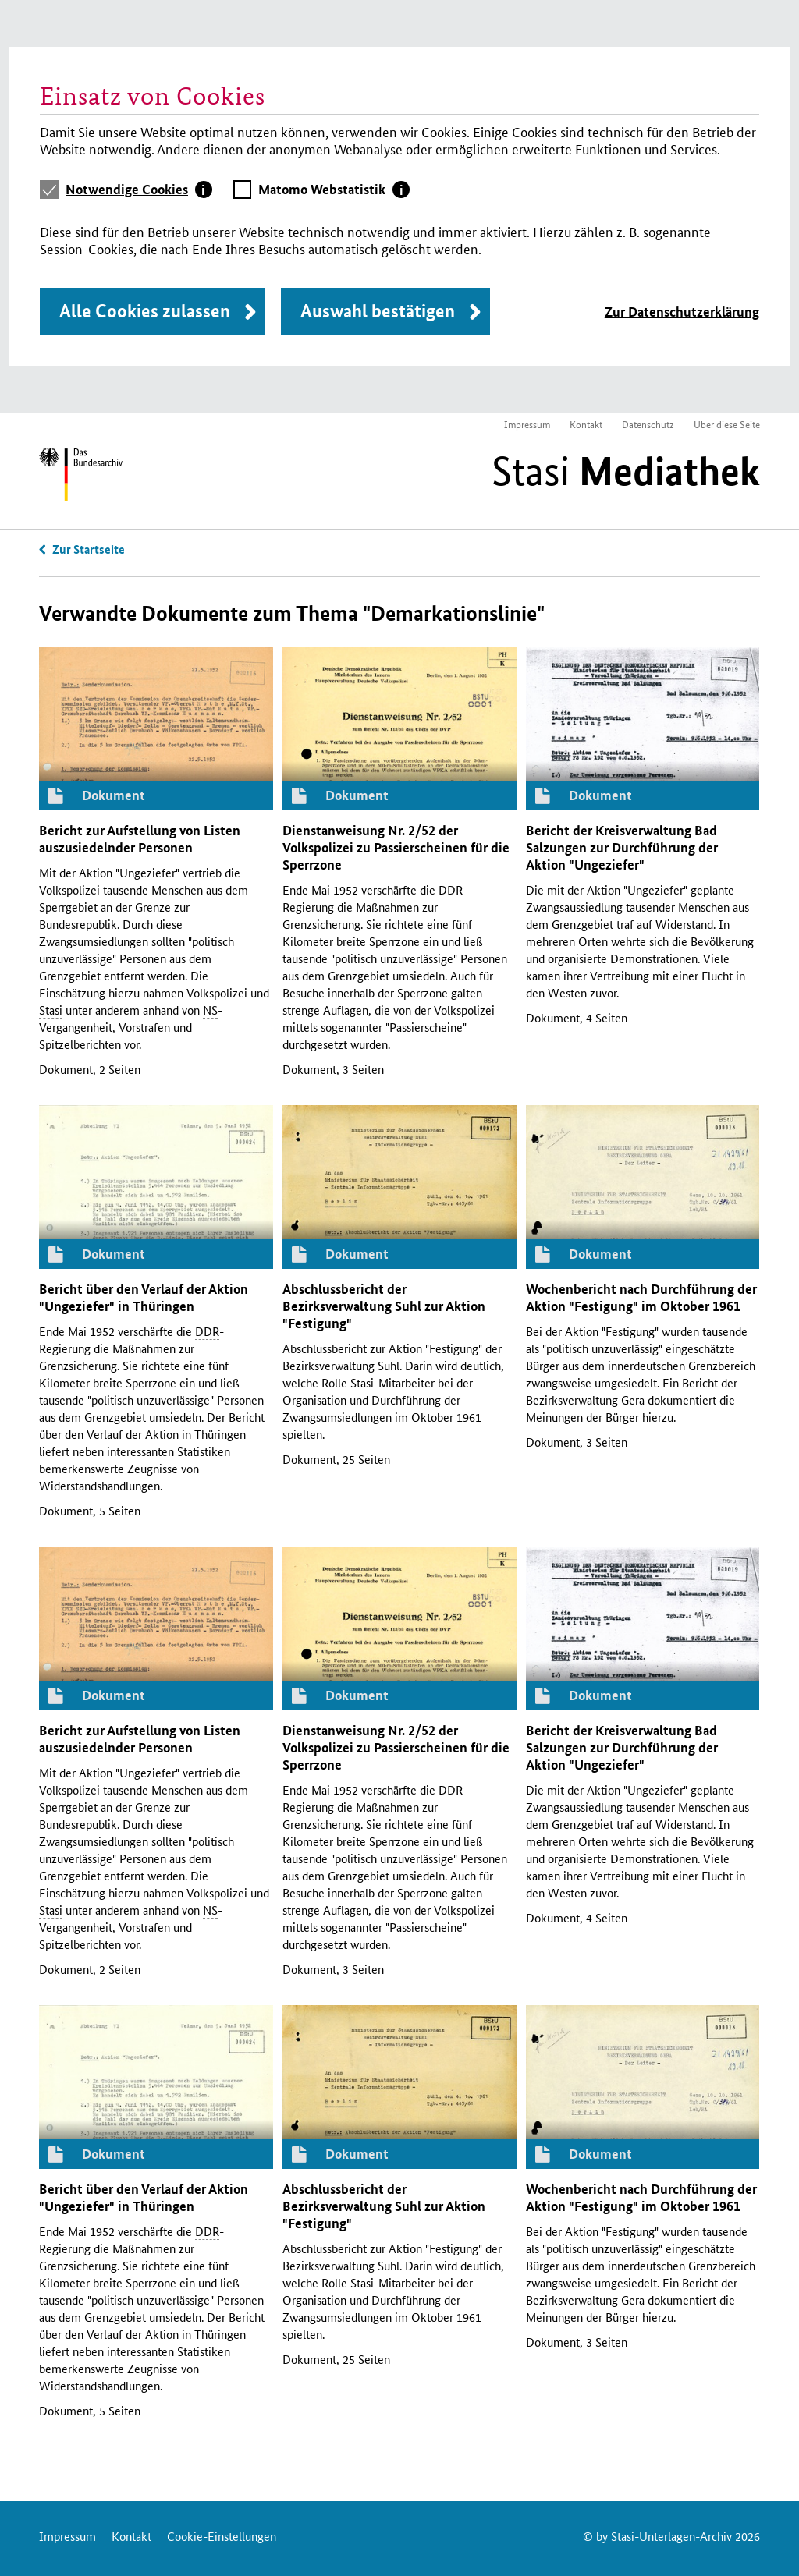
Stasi (626, 471)
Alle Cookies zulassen (144, 310)
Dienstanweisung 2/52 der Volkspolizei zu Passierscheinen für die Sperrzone (396, 847)
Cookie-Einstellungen (221, 2536)
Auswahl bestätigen (377, 310)
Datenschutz (648, 423)
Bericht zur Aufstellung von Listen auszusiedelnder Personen (139, 838)
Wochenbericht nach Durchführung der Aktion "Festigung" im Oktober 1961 (641, 1297)
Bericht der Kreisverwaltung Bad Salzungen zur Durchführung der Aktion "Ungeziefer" (622, 847)
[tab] (139, 189)
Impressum (527, 423)
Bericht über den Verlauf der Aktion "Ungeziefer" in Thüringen (143, 1297)
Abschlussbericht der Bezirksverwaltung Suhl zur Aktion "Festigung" (383, 1306)
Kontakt (586, 423)
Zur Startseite (88, 549)
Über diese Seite (727, 423)
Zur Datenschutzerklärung (682, 312)
